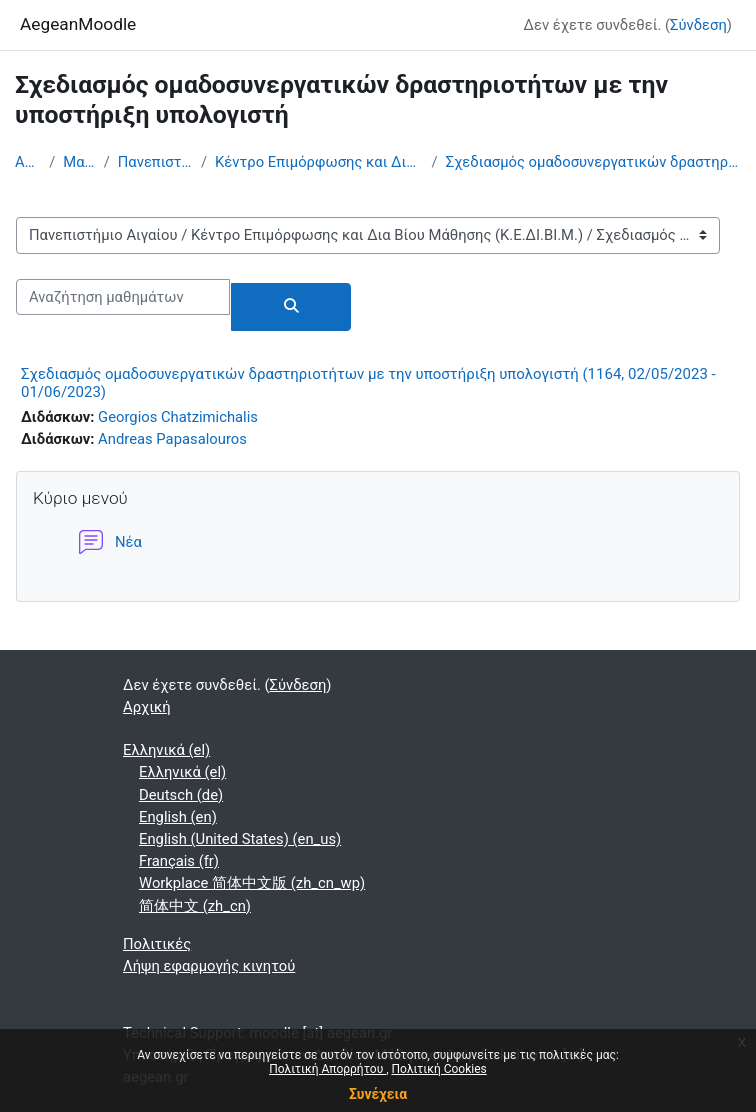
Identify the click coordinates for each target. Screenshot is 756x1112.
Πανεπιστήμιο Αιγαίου (155, 162)
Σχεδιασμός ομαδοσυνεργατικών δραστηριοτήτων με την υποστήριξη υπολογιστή (593, 162)
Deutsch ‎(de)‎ (181, 795)
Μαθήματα (79, 162)
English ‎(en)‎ (178, 817)
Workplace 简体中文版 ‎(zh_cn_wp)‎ (252, 883)
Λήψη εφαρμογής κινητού (209, 966)
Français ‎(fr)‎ (179, 861)
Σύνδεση (698, 25)
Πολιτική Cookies (439, 1069)
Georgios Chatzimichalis (178, 417)
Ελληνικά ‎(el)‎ (166, 750)
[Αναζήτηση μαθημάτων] (123, 297)
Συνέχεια (378, 1094)
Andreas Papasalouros (172, 439)
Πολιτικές (157, 944)
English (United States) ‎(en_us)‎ (240, 839)
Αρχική (28, 162)
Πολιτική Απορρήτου (327, 1069)
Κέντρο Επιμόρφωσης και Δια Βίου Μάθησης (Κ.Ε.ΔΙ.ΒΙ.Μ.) (319, 162)
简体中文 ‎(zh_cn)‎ (195, 906)
